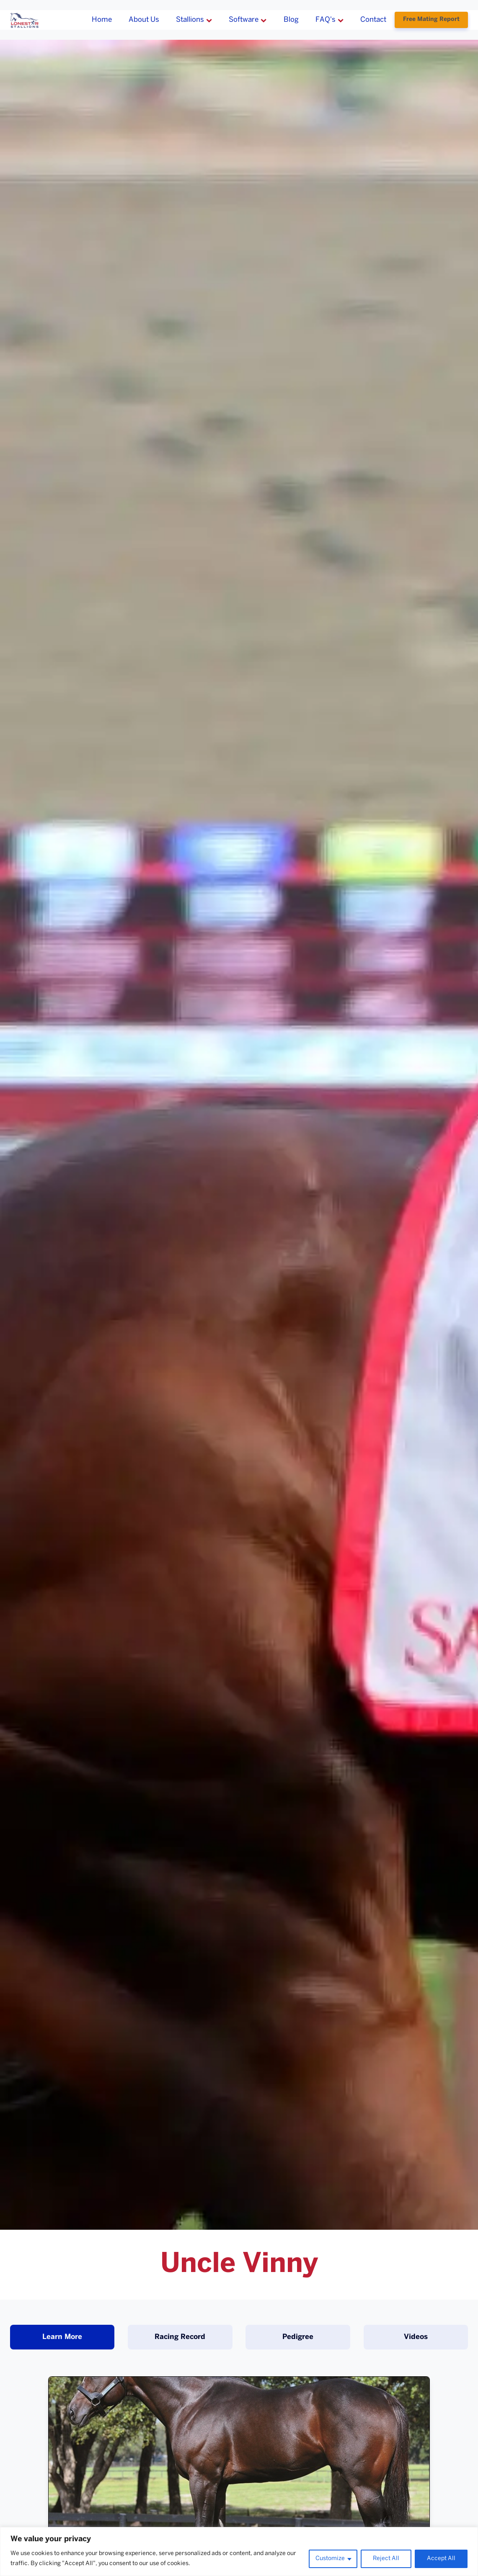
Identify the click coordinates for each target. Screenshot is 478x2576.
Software (247, 19)
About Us (144, 19)
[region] (239, 2551)
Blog (291, 19)
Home (102, 19)
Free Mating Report (431, 19)
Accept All (441, 2558)
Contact (373, 19)
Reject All (386, 2558)
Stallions (194, 19)
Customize (330, 2558)
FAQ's (329, 19)
